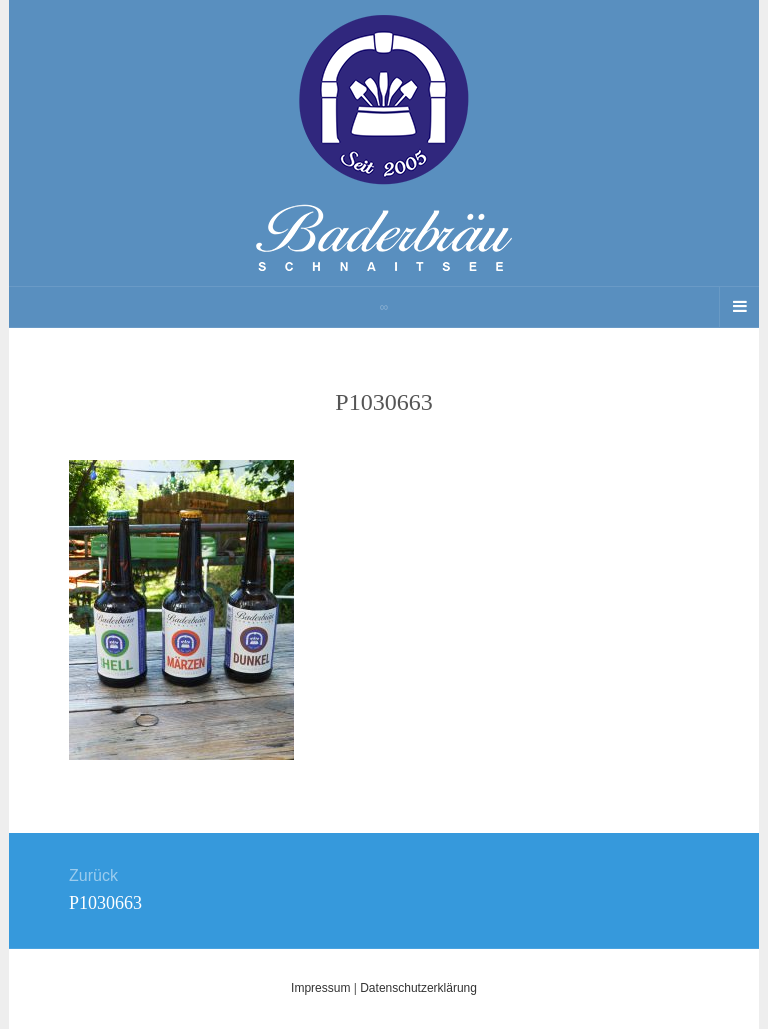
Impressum (320, 988)
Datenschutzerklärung (418, 988)
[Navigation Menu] (739, 307)
